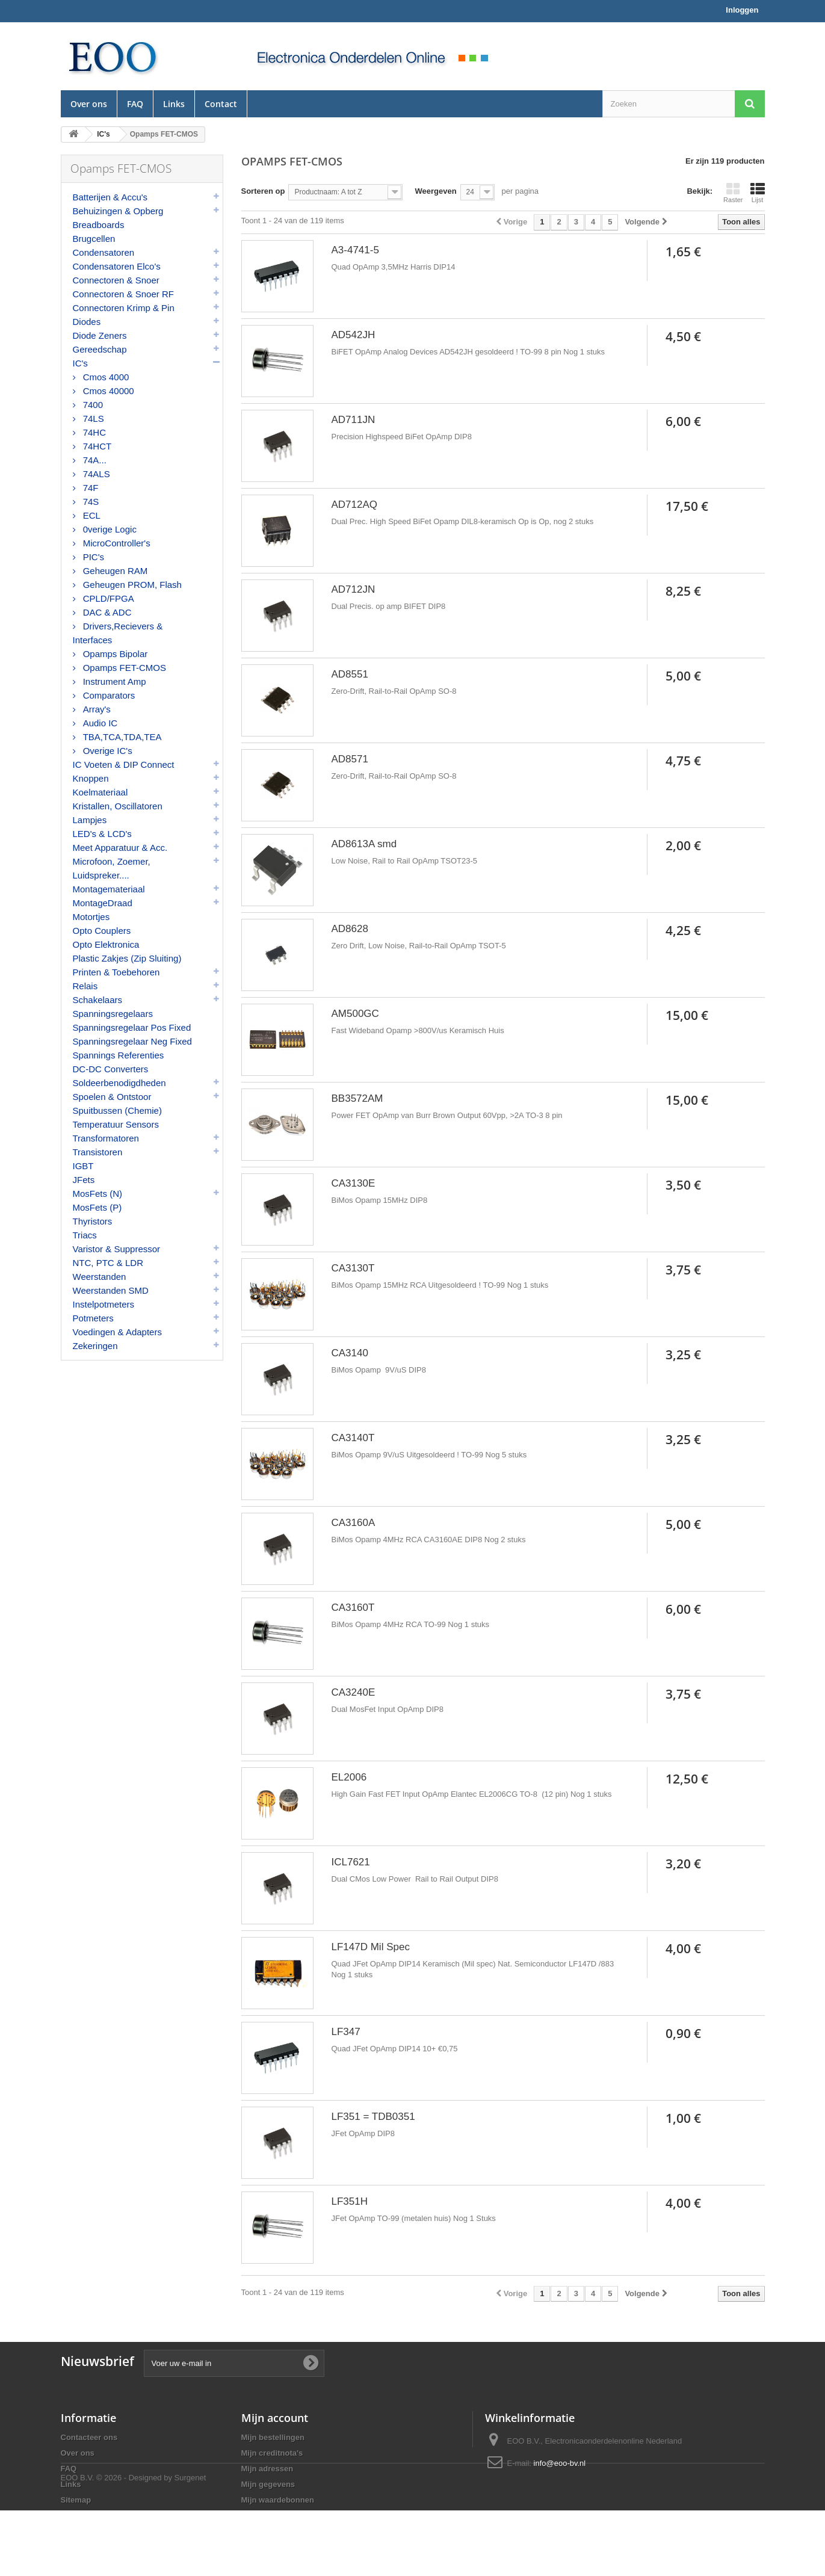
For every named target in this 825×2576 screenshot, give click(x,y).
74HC (94, 432)
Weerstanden (99, 1276)
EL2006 (349, 1777)
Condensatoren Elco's (117, 266)
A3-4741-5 (355, 250)
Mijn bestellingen (272, 2437)
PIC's (93, 557)
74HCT (96, 446)
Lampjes (90, 820)
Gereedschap (100, 349)
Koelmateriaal (100, 792)
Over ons (88, 104)
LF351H (350, 2201)
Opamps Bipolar (114, 654)
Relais (85, 986)
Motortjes (91, 917)
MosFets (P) (97, 1207)
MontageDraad (102, 903)
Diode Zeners (100, 335)
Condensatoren (104, 252)
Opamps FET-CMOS (124, 668)
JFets (84, 1180)
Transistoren (98, 1152)
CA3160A (353, 1522)
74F (90, 488)
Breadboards (99, 225)
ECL (90, 515)
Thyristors (93, 1221)
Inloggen (742, 9)
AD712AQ (355, 504)
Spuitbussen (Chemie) (117, 1110)
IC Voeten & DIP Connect (124, 764)
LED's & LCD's (102, 834)
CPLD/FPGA (107, 598)
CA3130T (353, 1268)
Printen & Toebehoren (116, 972)
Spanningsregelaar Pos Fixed (132, 1027)
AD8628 (350, 928)
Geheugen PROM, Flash (131, 584)
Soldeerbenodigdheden (119, 1083)
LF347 (346, 2031)
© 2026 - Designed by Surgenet (151, 2543)
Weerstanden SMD (111, 1290)
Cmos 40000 (107, 391)
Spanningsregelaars (113, 1013)
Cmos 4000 (105, 377)
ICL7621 (351, 1862)
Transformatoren (106, 1138)
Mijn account (274, 2418)
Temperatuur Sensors (116, 1124)
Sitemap (76, 2499)
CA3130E (353, 1183)
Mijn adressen (267, 2468)
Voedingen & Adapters (117, 1332)
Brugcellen (94, 238)
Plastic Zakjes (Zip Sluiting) (127, 958)
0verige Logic (109, 529)
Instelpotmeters (104, 1304)
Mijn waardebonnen (277, 2499)
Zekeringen (95, 1346)
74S (90, 501)
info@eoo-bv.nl (560, 2463)
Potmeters (93, 1318)
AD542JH (353, 335)
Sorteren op (263, 191)
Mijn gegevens (268, 2484)
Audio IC (99, 723)
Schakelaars (98, 1000)
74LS (92, 418)
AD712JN (353, 589)
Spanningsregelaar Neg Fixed (132, 1041)
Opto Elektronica (106, 944)
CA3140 (350, 1353)
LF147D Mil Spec (371, 1947)
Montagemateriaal (109, 889)
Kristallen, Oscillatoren (117, 806)
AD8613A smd (364, 844)
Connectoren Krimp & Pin (124, 308)
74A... (94, 460)
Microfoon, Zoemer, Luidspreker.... (111, 868)
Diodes (87, 322)
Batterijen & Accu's (110, 197)
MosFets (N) (98, 1193)
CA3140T (353, 1438)
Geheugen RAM (114, 571)
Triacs (85, 1235)
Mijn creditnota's (272, 2452)
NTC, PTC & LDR (108, 1263)
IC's (80, 363)
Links (174, 104)
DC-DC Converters (111, 1069)
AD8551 (350, 674)
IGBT (83, 1166)
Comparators (108, 695)
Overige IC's (106, 751)
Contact (221, 104)
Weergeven (435, 191)
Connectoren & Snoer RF (123, 294)
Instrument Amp (113, 681)
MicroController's (115, 543)
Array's (96, 709)
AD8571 (350, 759)
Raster (733, 192)
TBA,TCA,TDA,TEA (121, 737)
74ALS (95, 474)
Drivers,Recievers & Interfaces (118, 633)
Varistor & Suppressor (117, 1249)
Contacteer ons (89, 2437)
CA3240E (353, 1692)
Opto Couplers (102, 930)
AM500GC (355, 1013)
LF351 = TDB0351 (373, 2116)
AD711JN (353, 419)
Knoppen (91, 778)
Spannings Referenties (118, 1055)
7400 (92, 405)
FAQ (135, 104)
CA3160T (353, 1607)
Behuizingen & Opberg (118, 211)
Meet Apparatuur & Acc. (120, 847)
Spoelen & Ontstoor (112, 1097)
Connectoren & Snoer (116, 280)
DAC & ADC (106, 612)
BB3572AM (357, 1098)
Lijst (757, 192)
